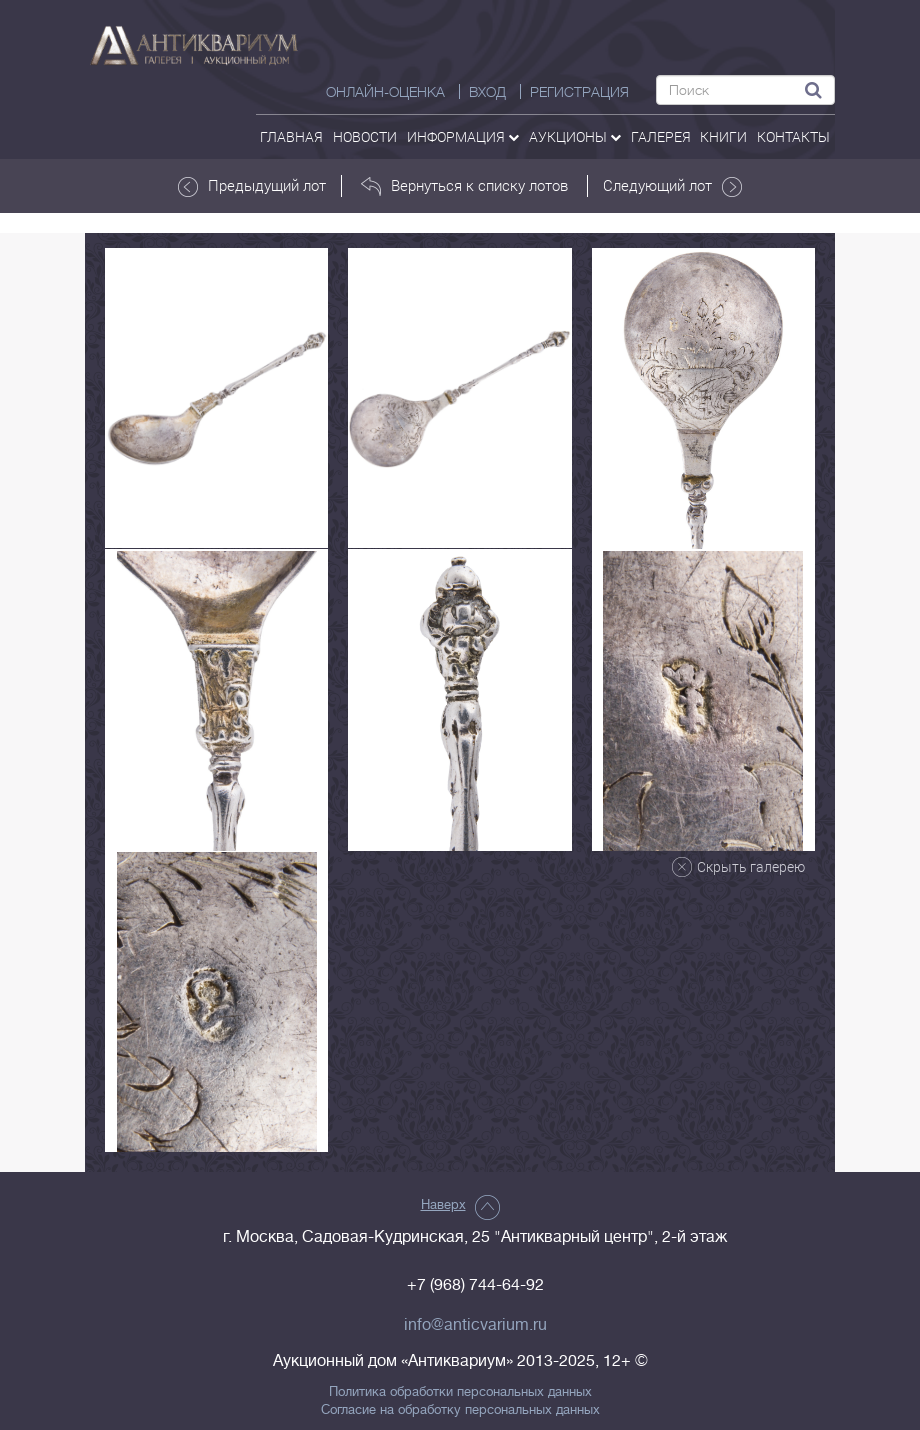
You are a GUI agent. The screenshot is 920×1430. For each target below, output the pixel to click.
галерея (661, 136)
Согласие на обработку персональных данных (460, 1410)
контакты (793, 136)
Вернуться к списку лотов (464, 186)
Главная (291, 136)
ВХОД (487, 92)
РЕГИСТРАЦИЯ (579, 92)
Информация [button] (463, 136)
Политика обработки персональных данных (460, 1392)
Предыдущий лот (252, 186)
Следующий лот (672, 186)
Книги (723, 136)
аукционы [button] (575, 136)
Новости (365, 136)
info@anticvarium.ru (475, 1325)
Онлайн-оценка (385, 92)
